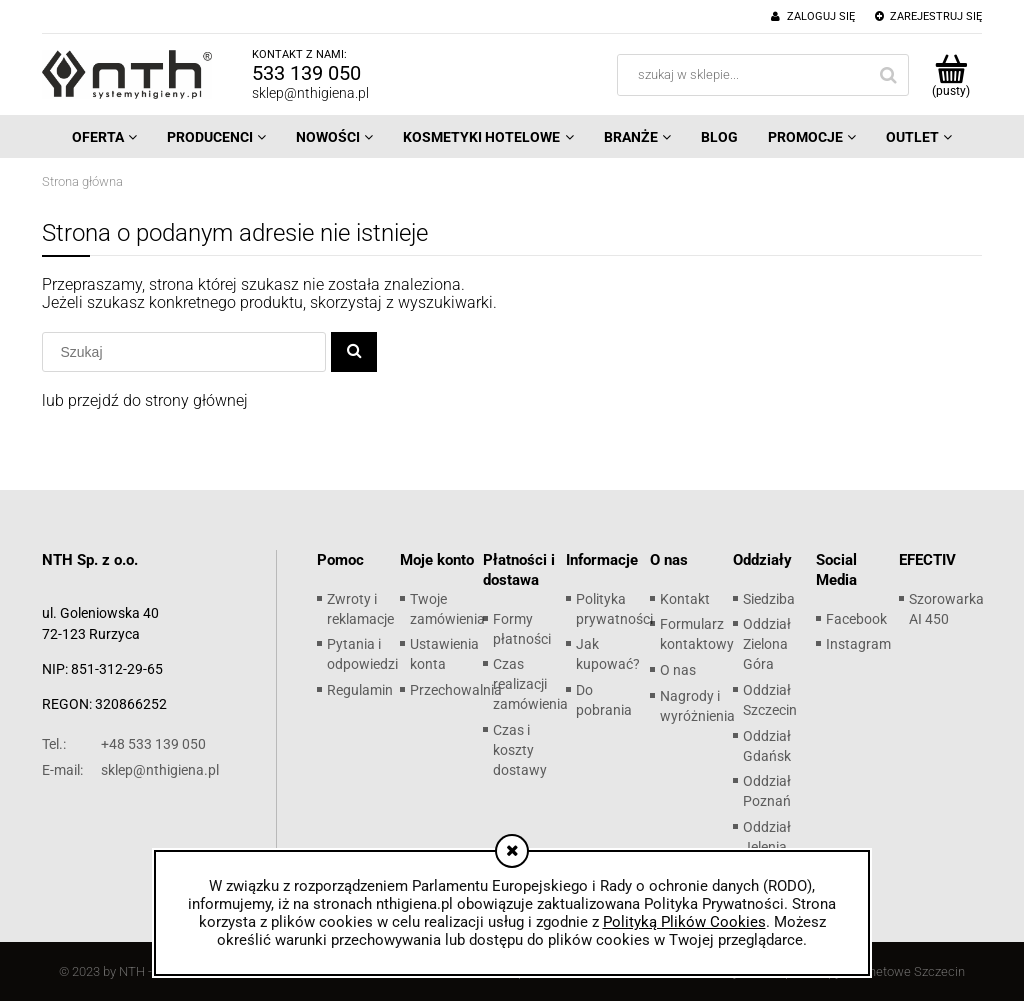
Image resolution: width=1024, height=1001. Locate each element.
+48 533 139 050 (124, 744)
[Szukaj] (354, 352)
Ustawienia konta (444, 654)
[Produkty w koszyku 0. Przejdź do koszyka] (950, 75)
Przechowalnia (456, 690)
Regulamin (360, 690)
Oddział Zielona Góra (767, 644)
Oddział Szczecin (770, 700)
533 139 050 (306, 73)
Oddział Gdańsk (767, 746)
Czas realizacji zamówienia (530, 684)
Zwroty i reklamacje (360, 609)
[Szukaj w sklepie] (191, 352)
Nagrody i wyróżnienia (697, 706)
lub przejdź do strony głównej (145, 400)
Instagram (858, 644)
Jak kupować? (608, 654)
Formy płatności (522, 629)
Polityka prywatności (614, 609)
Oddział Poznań (767, 791)
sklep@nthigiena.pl (310, 93)
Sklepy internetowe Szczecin (884, 971)
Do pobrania (604, 700)
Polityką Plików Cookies (684, 922)
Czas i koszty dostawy (520, 750)
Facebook (856, 619)
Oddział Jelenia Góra (767, 847)
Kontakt (685, 599)
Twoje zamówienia (447, 609)
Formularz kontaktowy (697, 634)
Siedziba (769, 599)
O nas (678, 670)
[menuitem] (104, 137)
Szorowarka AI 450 (946, 609)
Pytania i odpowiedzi (362, 654)
